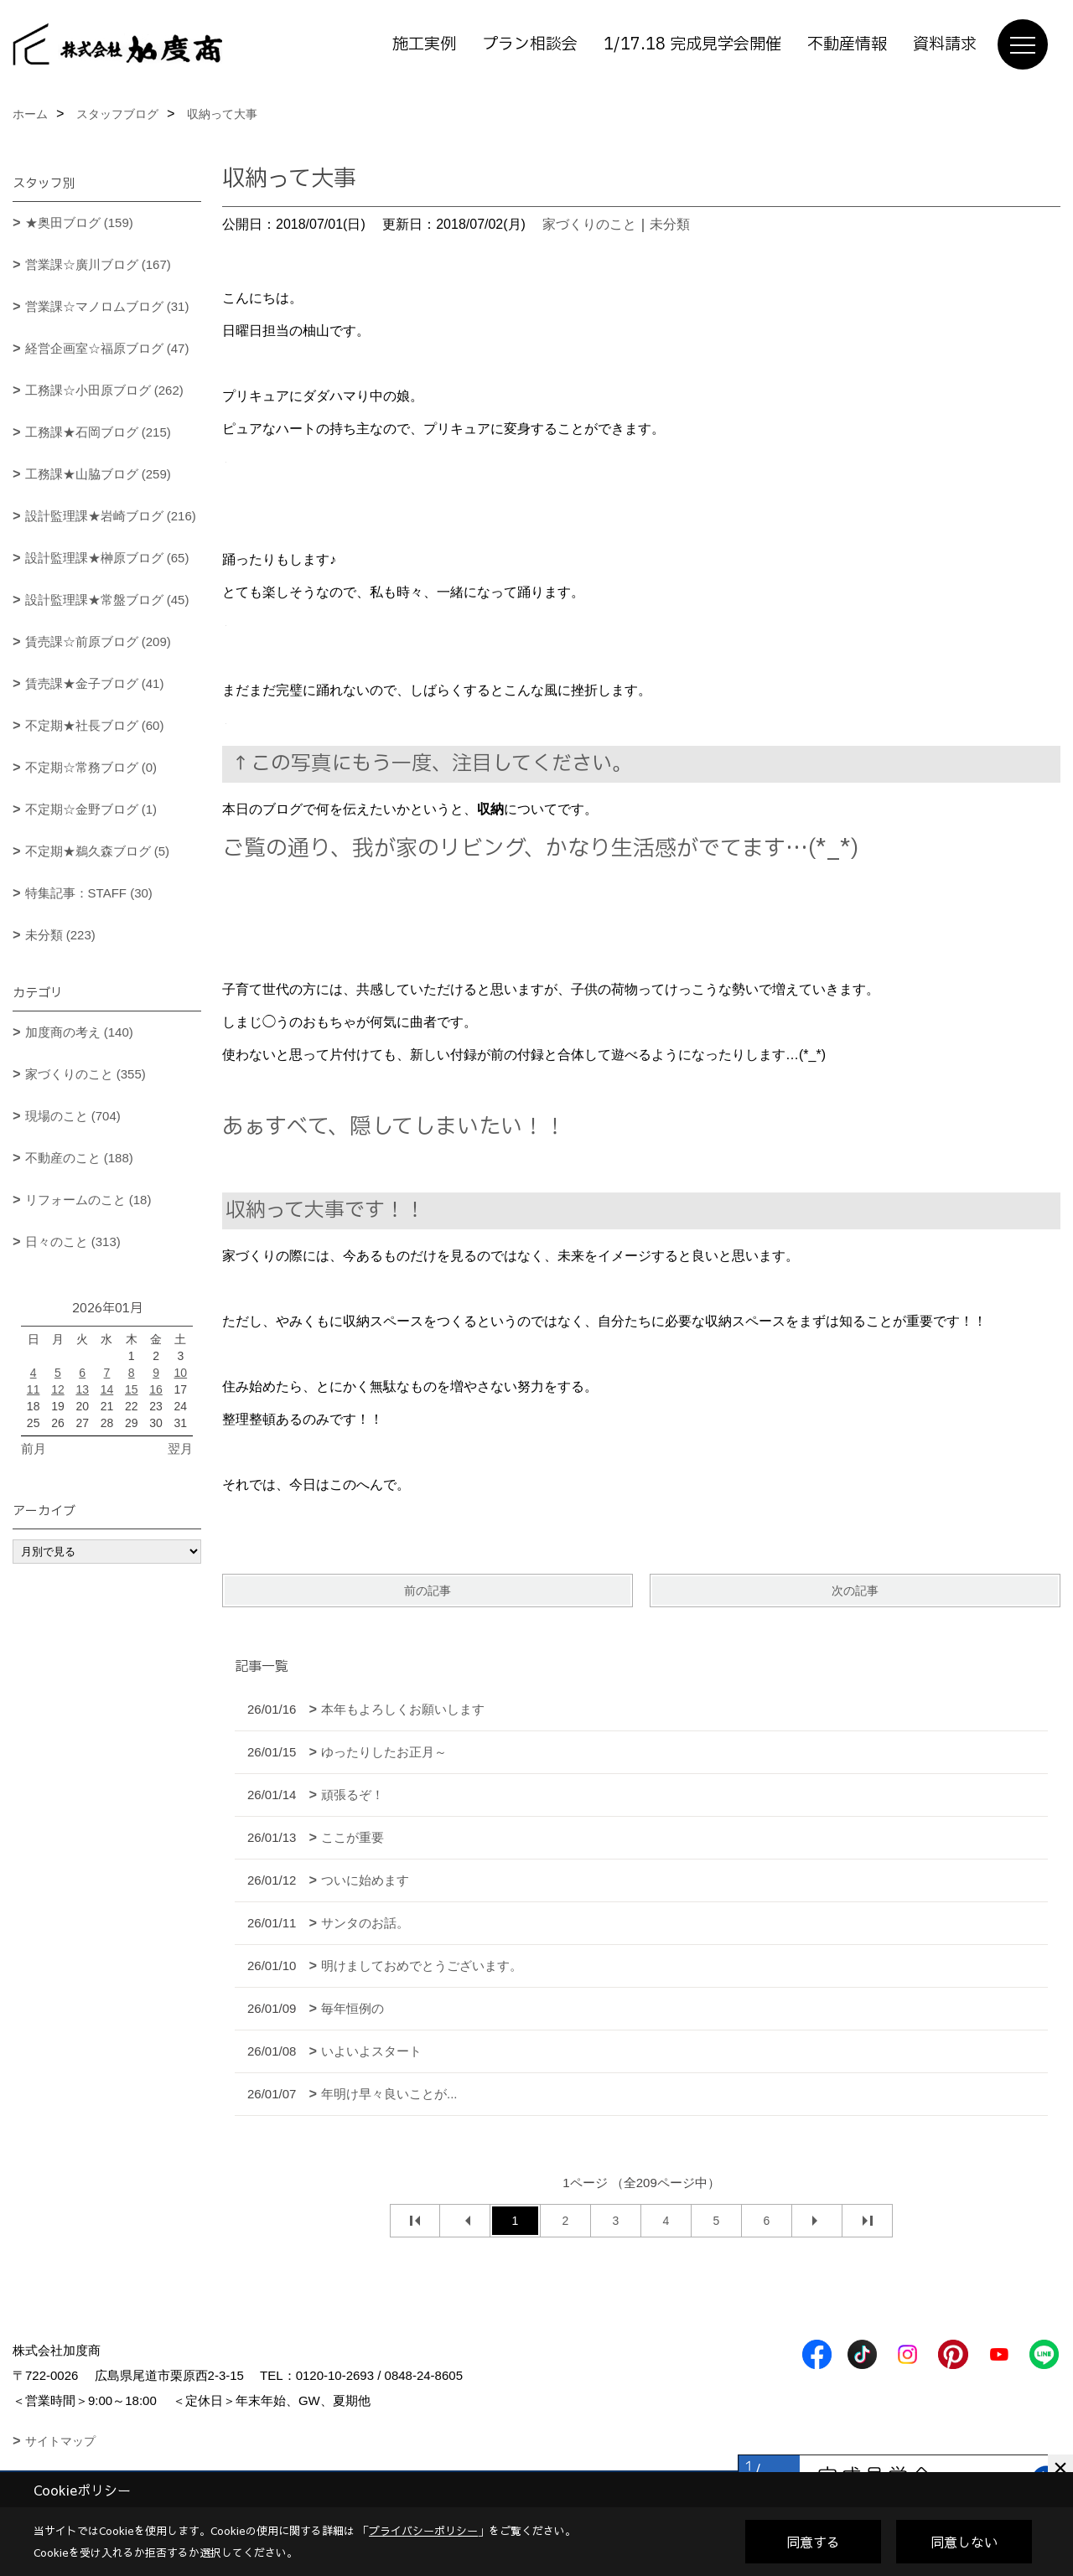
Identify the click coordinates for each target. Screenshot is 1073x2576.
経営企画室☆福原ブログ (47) (107, 348)
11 (33, 1389)
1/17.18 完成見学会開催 (692, 44)
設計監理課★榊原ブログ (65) (107, 558)
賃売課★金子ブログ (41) (94, 683)
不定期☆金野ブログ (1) (91, 809)
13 (82, 1389)
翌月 (180, 1448)
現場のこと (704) (73, 1116)
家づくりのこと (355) (85, 1074)
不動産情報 (847, 44)
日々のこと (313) (73, 1241)
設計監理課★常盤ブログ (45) (107, 599)
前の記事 (427, 1590)
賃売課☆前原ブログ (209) (98, 641)
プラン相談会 (530, 44)
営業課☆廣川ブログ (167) (98, 264)
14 (107, 1389)
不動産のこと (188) (79, 1158)
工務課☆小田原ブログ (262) (104, 390)
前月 (33, 1448)
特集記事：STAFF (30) (89, 893)
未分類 (670, 224)
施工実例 (424, 44)
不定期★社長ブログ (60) (94, 725)
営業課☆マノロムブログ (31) (107, 306)
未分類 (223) (60, 935)
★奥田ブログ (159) (79, 222)
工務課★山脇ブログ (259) (98, 474)
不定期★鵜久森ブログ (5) (97, 851)
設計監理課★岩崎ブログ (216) (110, 516)
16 (156, 1389)
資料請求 (945, 44)
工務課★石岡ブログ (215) (98, 432)
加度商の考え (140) (79, 1032)
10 (181, 1372)
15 (131, 1389)
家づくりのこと (589, 224)
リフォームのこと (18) (88, 1199)
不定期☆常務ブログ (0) (91, 767)
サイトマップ (60, 2441)
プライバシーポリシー (423, 2530)
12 (58, 1389)
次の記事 (855, 1590)
